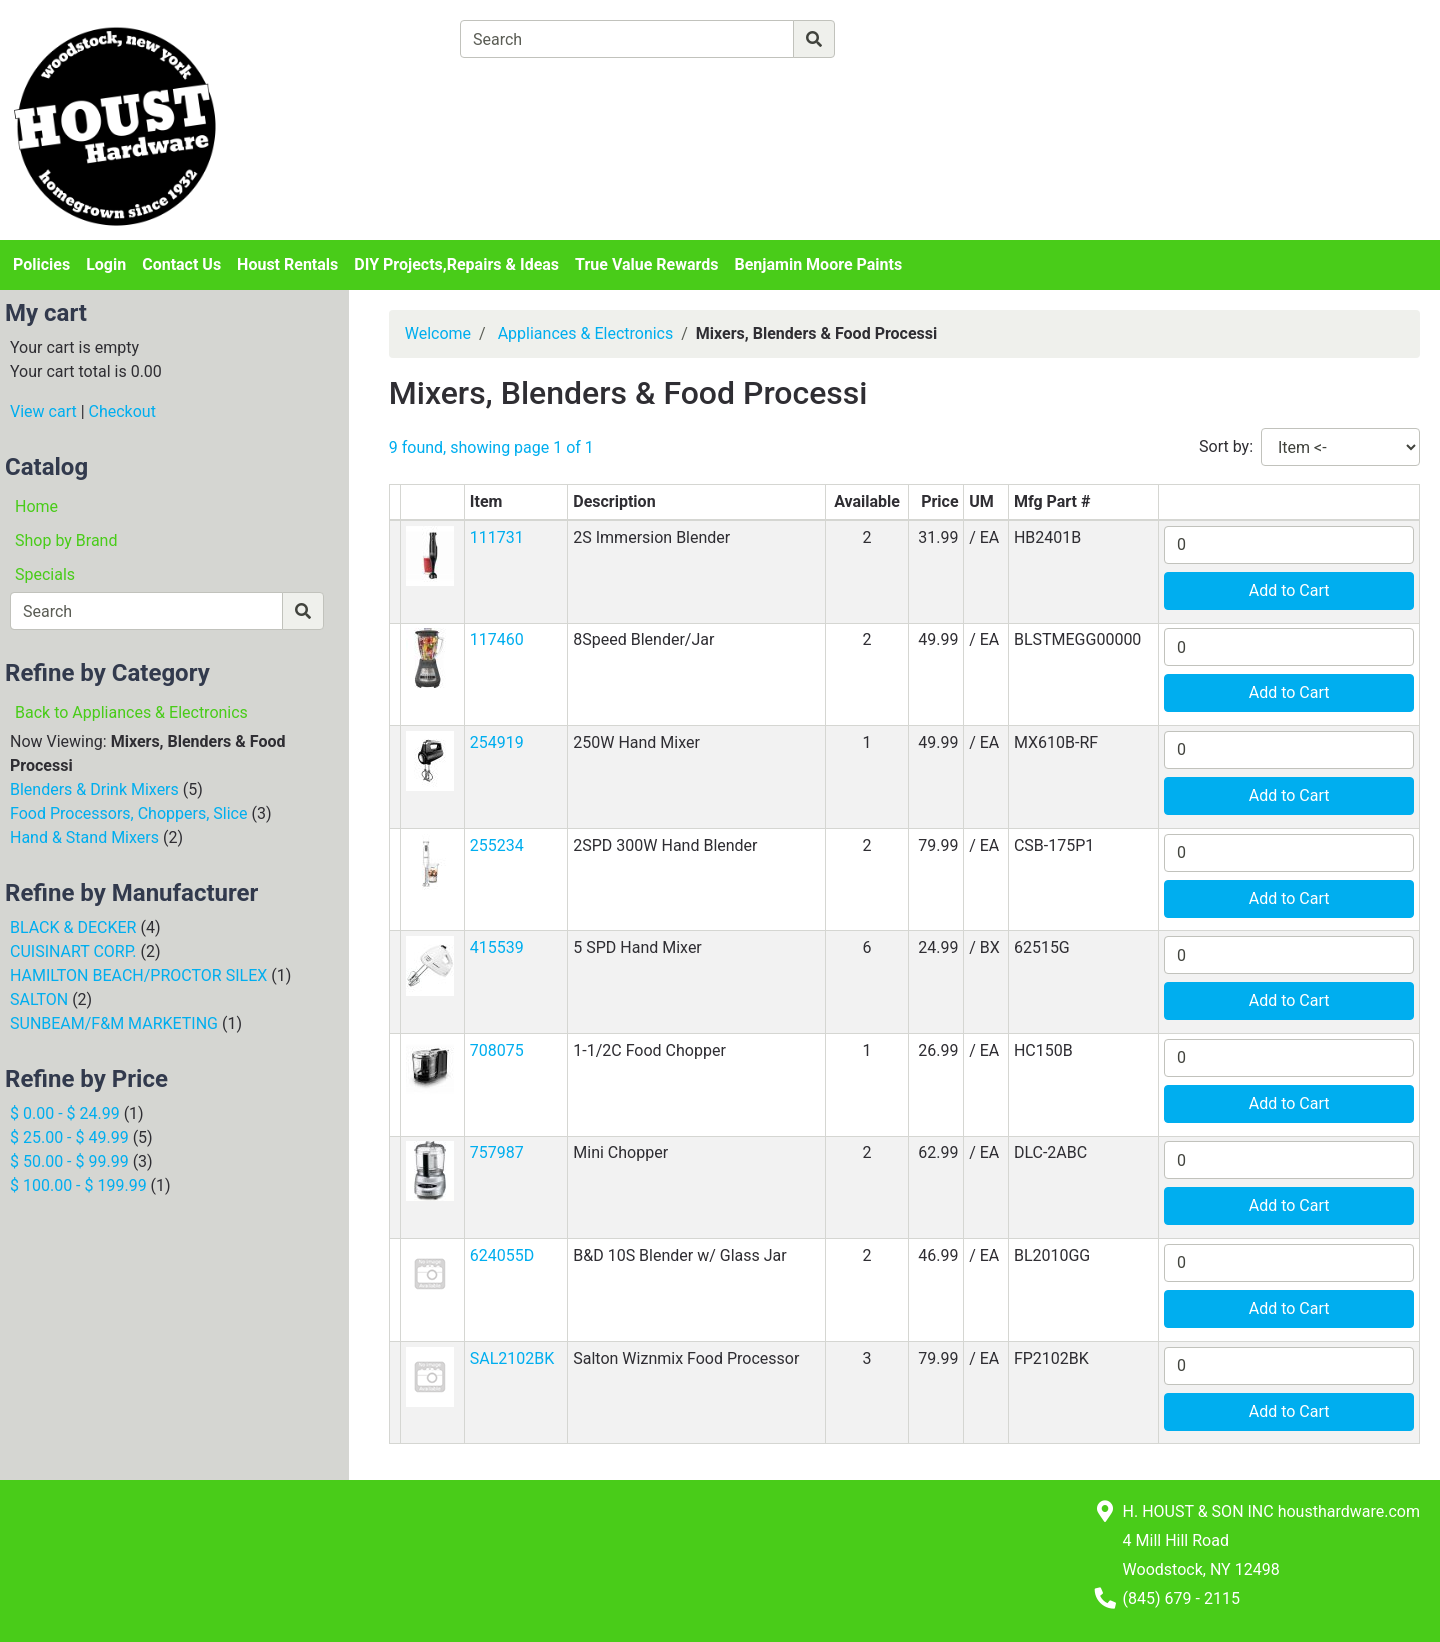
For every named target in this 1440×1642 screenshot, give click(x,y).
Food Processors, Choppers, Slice (128, 813)
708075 (497, 1050)
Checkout (122, 411)
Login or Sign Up (1240, 63)
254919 (497, 742)
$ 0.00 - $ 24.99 (65, 1113)
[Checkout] (790, 85)
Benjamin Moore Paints (819, 264)
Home (36, 506)
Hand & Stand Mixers (84, 837)
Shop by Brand (66, 540)
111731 (497, 537)
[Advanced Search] (922, 38)
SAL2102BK (512, 1358)
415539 (497, 947)
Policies (41, 264)
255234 (497, 845)
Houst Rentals (287, 264)
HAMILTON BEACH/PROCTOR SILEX (138, 975)
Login (106, 264)
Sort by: (1226, 446)
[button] (430, 554)
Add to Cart (1289, 590)
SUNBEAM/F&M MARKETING (114, 1023)
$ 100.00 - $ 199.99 (78, 1185)
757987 (497, 1152)
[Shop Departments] (387, 39)
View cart (43, 411)
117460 (497, 639)
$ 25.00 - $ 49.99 (69, 1137)
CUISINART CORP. (73, 951)
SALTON (39, 999)
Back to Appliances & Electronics (131, 712)
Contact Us (181, 264)
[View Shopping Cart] (538, 85)
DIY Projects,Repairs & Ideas (456, 264)
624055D (502, 1255)
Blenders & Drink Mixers (94, 789)
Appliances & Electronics (586, 333)
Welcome (438, 333)
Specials (45, 574)
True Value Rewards (646, 264)
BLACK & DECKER (73, 927)
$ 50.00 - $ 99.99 (69, 1161)
